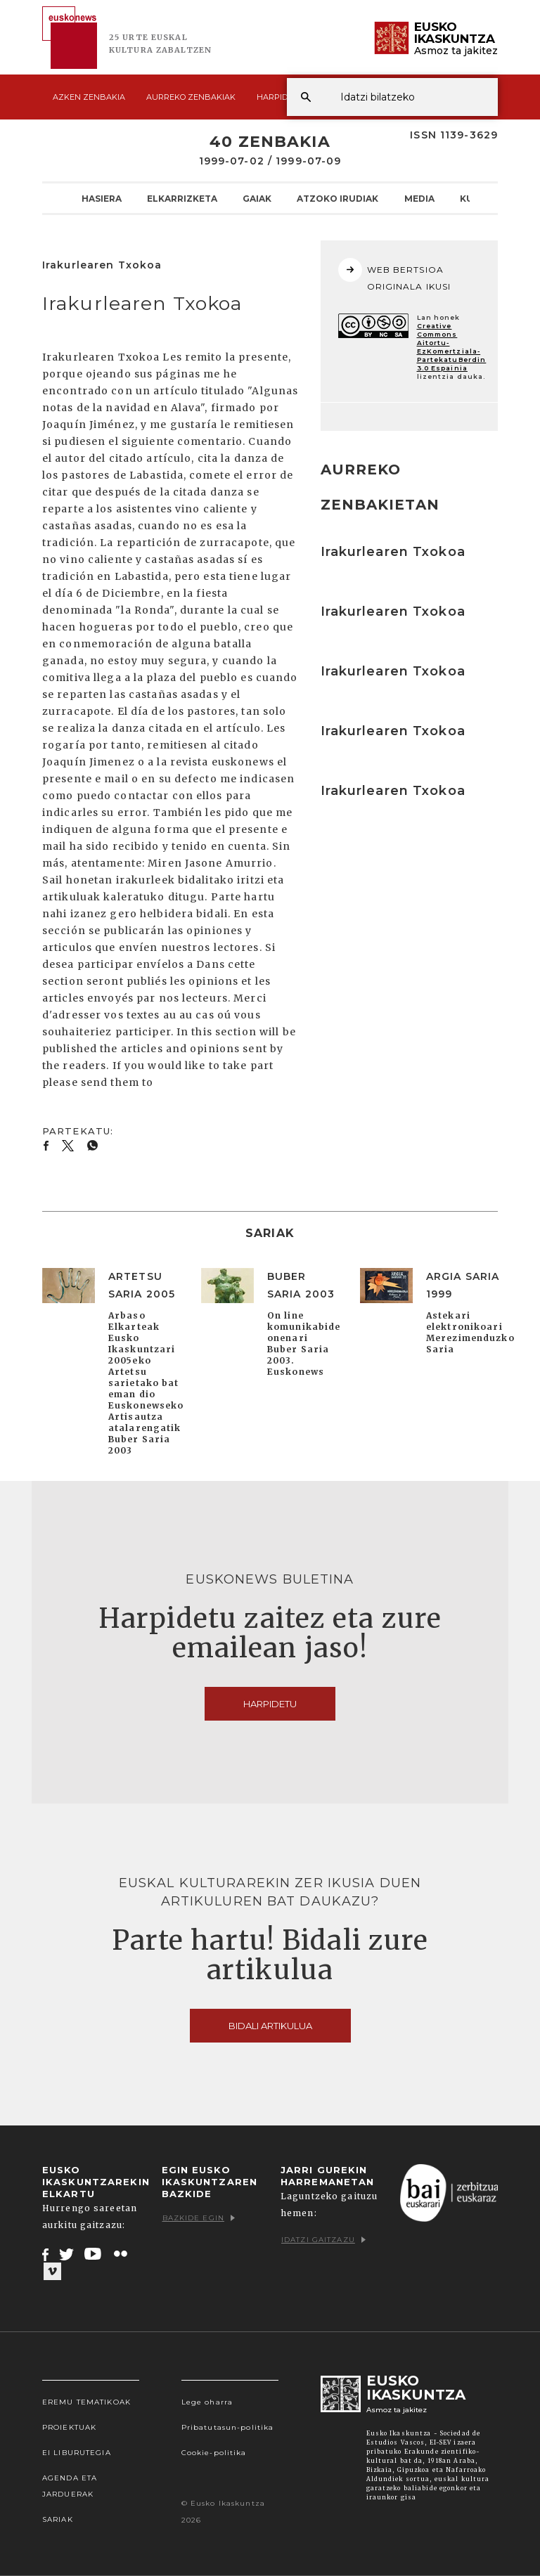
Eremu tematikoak (86, 2402)
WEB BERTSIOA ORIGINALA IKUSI (394, 275)
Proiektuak (69, 2427)
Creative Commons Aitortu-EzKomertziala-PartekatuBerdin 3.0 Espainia (452, 347)
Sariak (57, 2519)
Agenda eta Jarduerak (69, 2486)
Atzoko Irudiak (337, 198)
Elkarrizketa (182, 198)
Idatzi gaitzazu (323, 2239)
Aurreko (191, 97)
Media (419, 198)
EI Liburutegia (76, 2452)
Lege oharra (207, 2402)
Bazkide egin (198, 2217)
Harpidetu (280, 97)
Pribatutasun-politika (227, 2427)
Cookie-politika (214, 2452)
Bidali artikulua (270, 2025)
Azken (89, 97)
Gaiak (257, 198)
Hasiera (102, 198)
